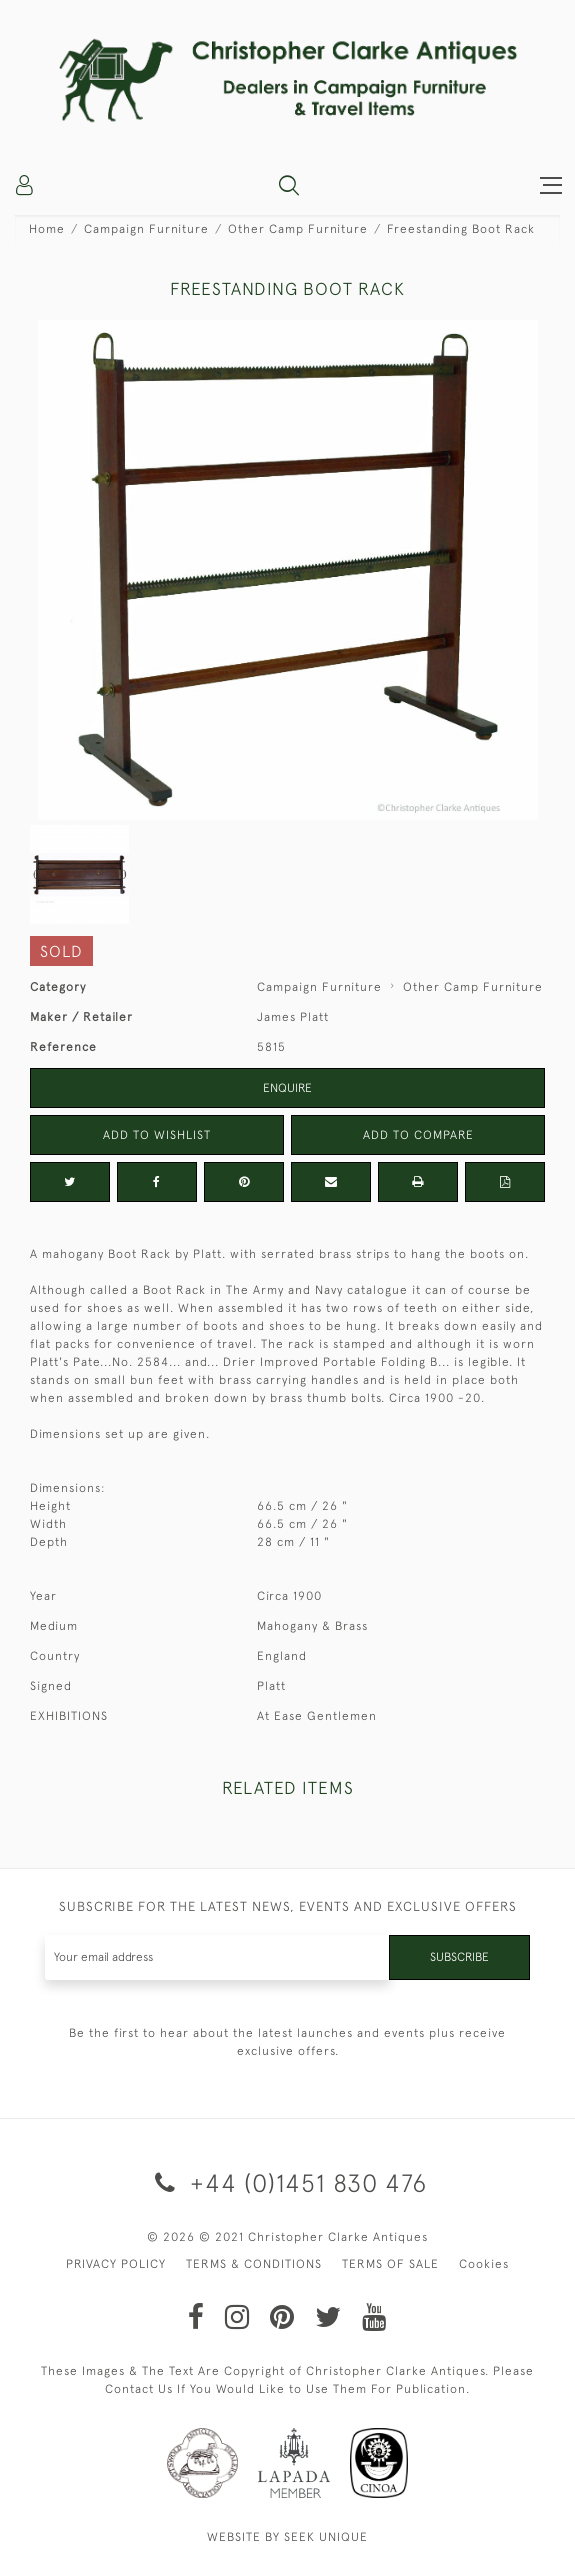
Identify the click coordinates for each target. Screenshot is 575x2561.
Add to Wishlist (157, 1135)
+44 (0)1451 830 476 (287, 2182)
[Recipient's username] (217, 1957)
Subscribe (459, 1957)
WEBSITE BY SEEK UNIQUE (287, 2537)
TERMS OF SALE (390, 2264)
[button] (289, 185)
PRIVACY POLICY (116, 2264)
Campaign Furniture (146, 229)
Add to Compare (418, 1135)
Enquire (287, 1088)
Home (47, 229)
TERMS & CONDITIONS (254, 2264)
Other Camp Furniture (298, 229)
